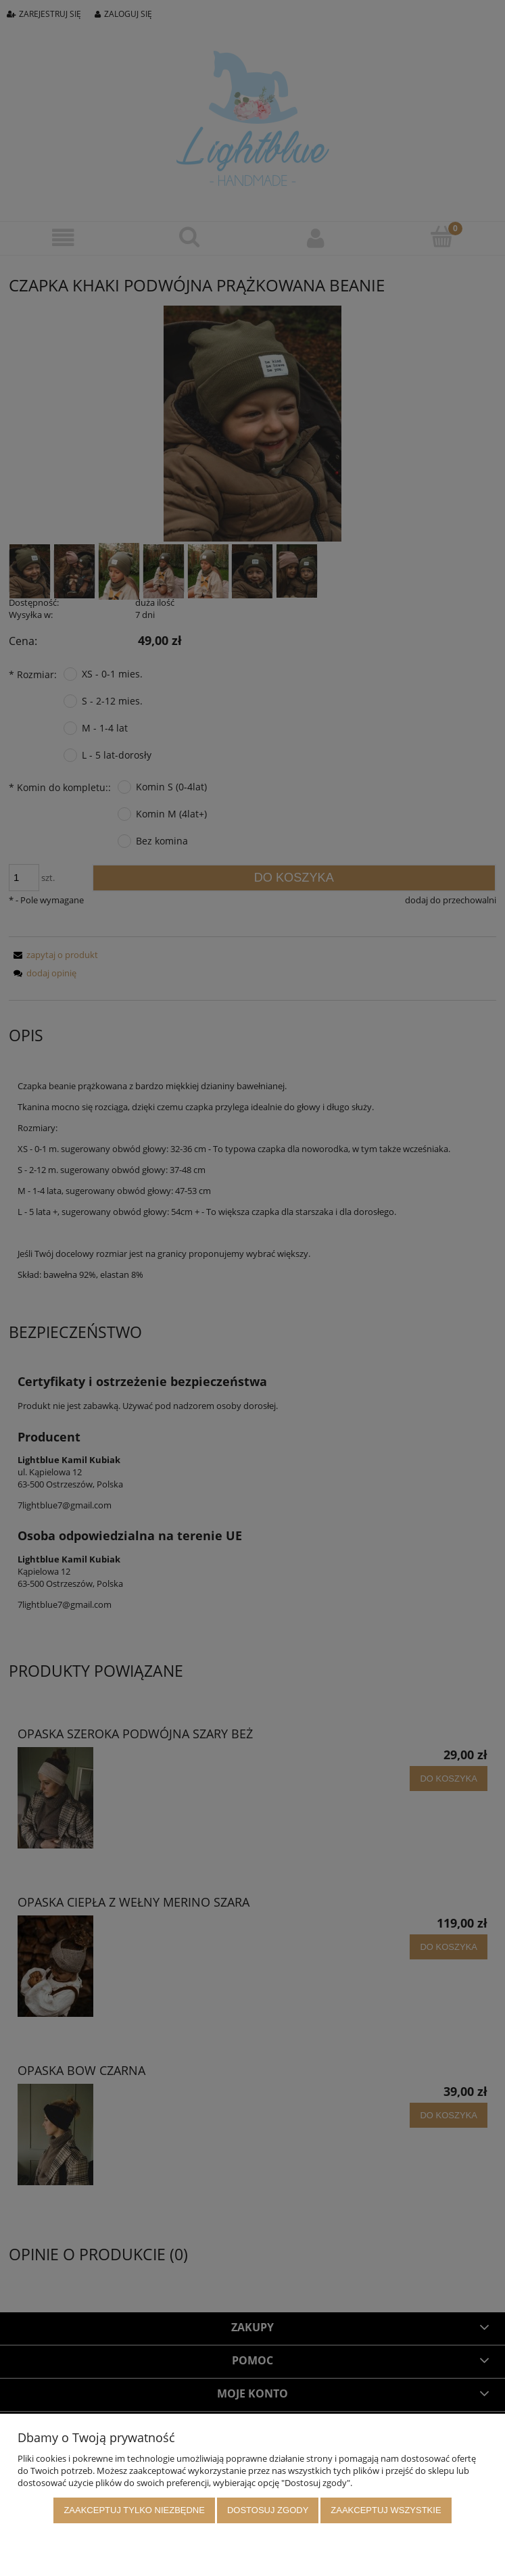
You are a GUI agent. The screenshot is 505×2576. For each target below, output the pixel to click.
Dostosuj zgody (267, 2511)
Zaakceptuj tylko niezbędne (134, 2511)
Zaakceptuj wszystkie (386, 2511)
